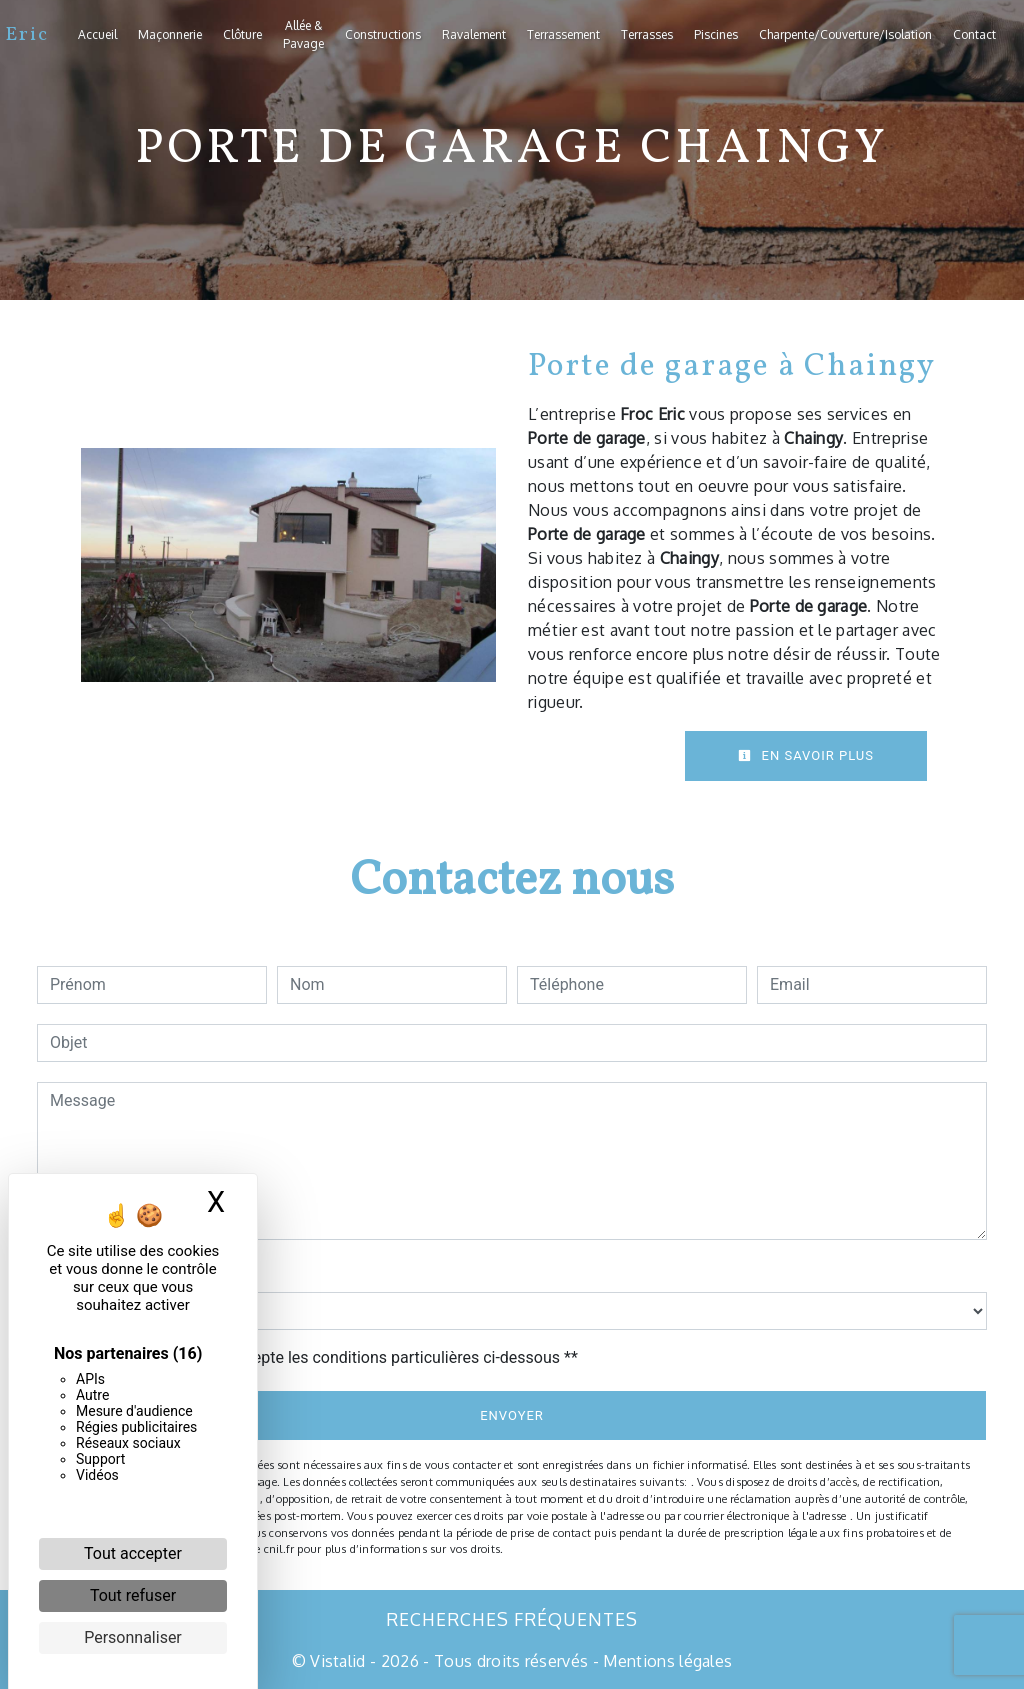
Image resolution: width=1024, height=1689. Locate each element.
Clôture (242, 34)
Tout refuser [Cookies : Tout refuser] (133, 1595)
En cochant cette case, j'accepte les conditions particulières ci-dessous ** (317, 1357)
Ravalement (474, 34)
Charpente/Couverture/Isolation (845, 34)
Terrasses (647, 34)
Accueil (97, 34)
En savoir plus (806, 755)
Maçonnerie (170, 34)
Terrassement (563, 34)
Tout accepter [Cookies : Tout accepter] (133, 1553)
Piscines (716, 34)
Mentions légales (665, 1661)
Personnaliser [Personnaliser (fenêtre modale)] (133, 1637)
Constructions (383, 34)
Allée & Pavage (303, 34)
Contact (974, 34)
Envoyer (512, 1415)
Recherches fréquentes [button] (512, 1619)
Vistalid (338, 1661)
